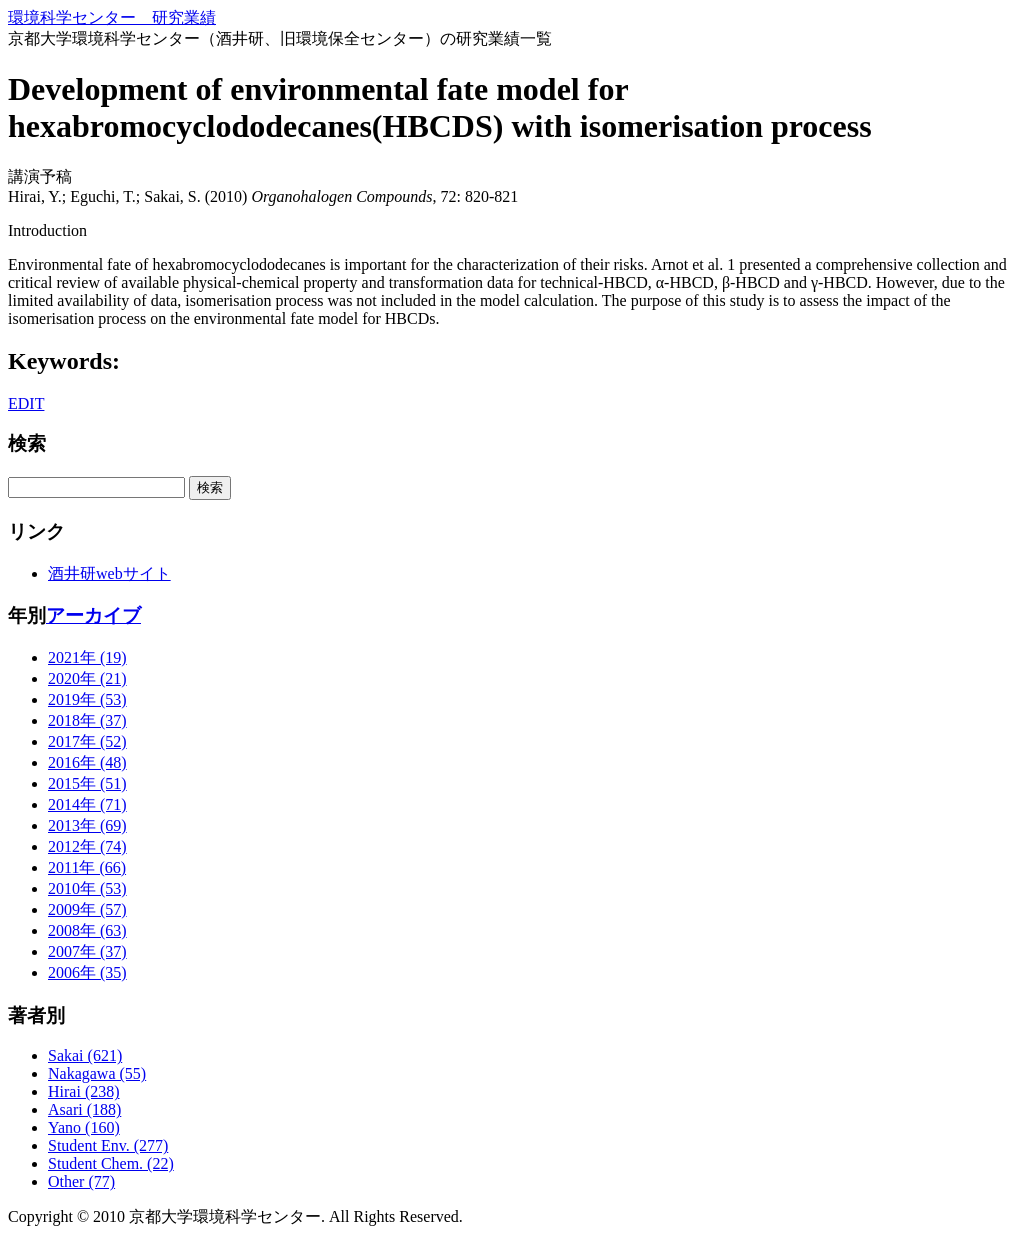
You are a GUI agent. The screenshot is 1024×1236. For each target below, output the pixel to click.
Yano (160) (84, 1127)
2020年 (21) (87, 678)
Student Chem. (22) (111, 1163)
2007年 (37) (87, 951)
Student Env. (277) (108, 1145)
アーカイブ (93, 615)
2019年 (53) (87, 699)
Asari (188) (84, 1109)
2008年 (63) (87, 930)
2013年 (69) (87, 825)
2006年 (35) (87, 972)
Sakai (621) (85, 1055)
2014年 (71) (87, 804)
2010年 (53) (87, 888)
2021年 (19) (87, 657)
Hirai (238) (84, 1091)
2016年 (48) (87, 762)
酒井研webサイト (109, 573)
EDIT (26, 403)
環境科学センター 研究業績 (112, 17)
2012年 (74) (87, 846)
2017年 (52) (87, 741)
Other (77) (81, 1181)
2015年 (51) (87, 783)
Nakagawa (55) (97, 1073)
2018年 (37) (87, 720)
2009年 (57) (87, 909)
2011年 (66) (87, 867)
